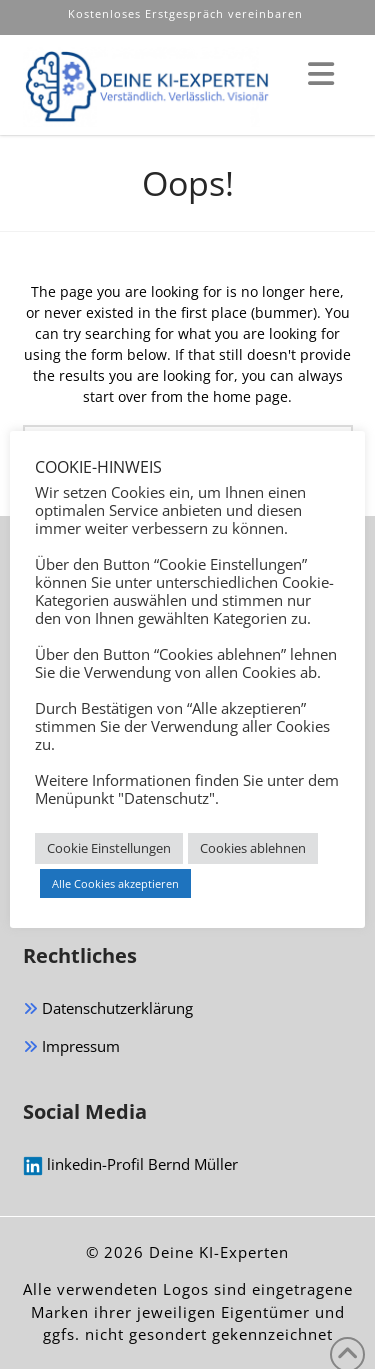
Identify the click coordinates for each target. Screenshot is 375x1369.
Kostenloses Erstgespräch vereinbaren (187, 13)
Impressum (71, 1047)
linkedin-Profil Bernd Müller (130, 1165)
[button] (321, 74)
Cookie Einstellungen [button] (109, 848)
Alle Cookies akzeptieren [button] (115, 883)
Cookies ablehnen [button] (253, 848)
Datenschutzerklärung (108, 1009)
